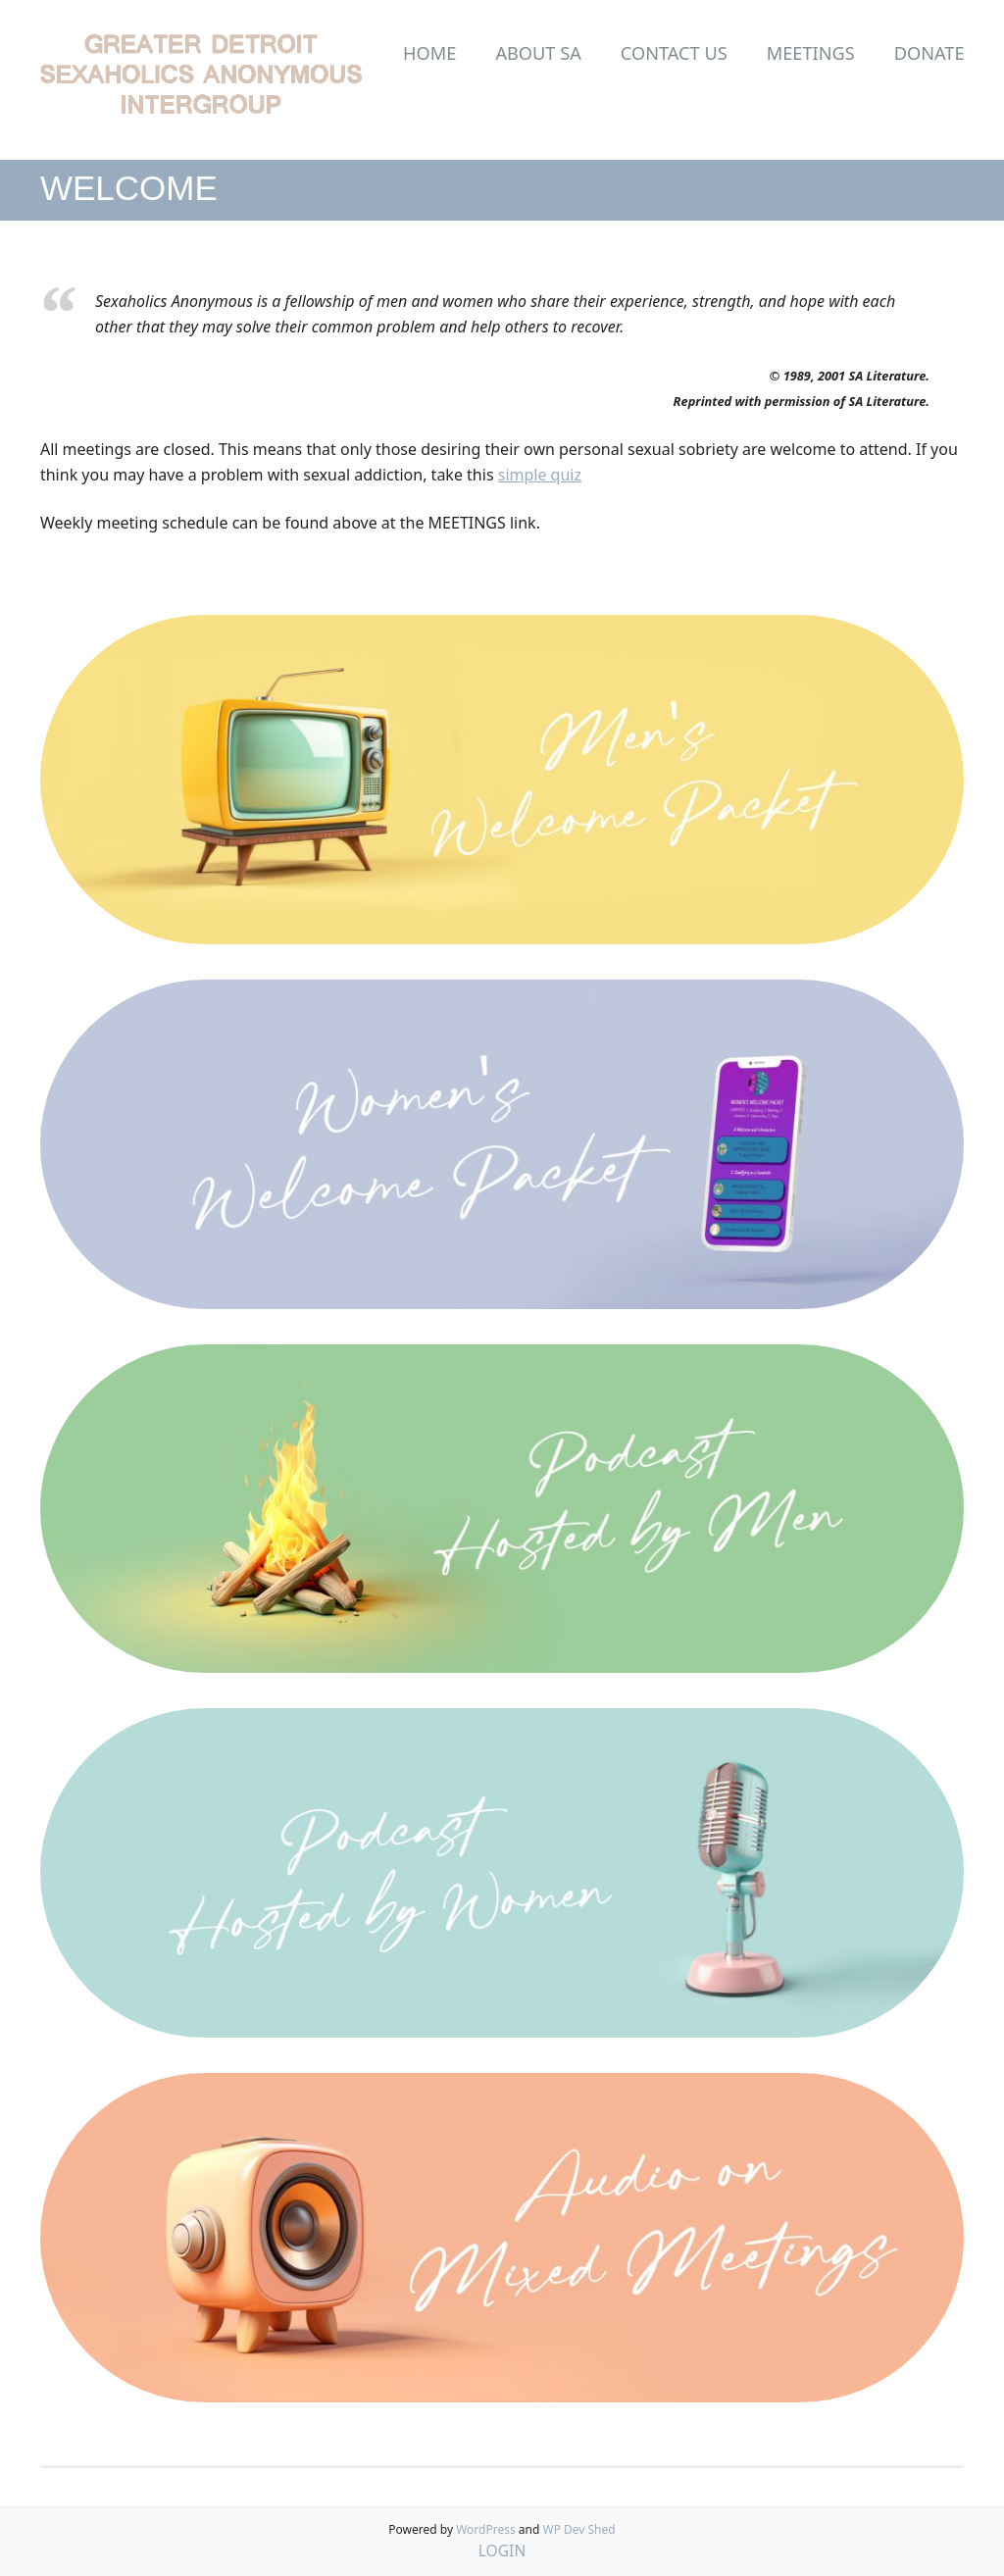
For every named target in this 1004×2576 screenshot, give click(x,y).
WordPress (486, 2529)
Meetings (811, 53)
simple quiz (539, 474)
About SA (537, 53)
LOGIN (502, 2550)
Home (429, 53)
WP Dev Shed (578, 2529)
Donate (929, 53)
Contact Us (674, 53)
